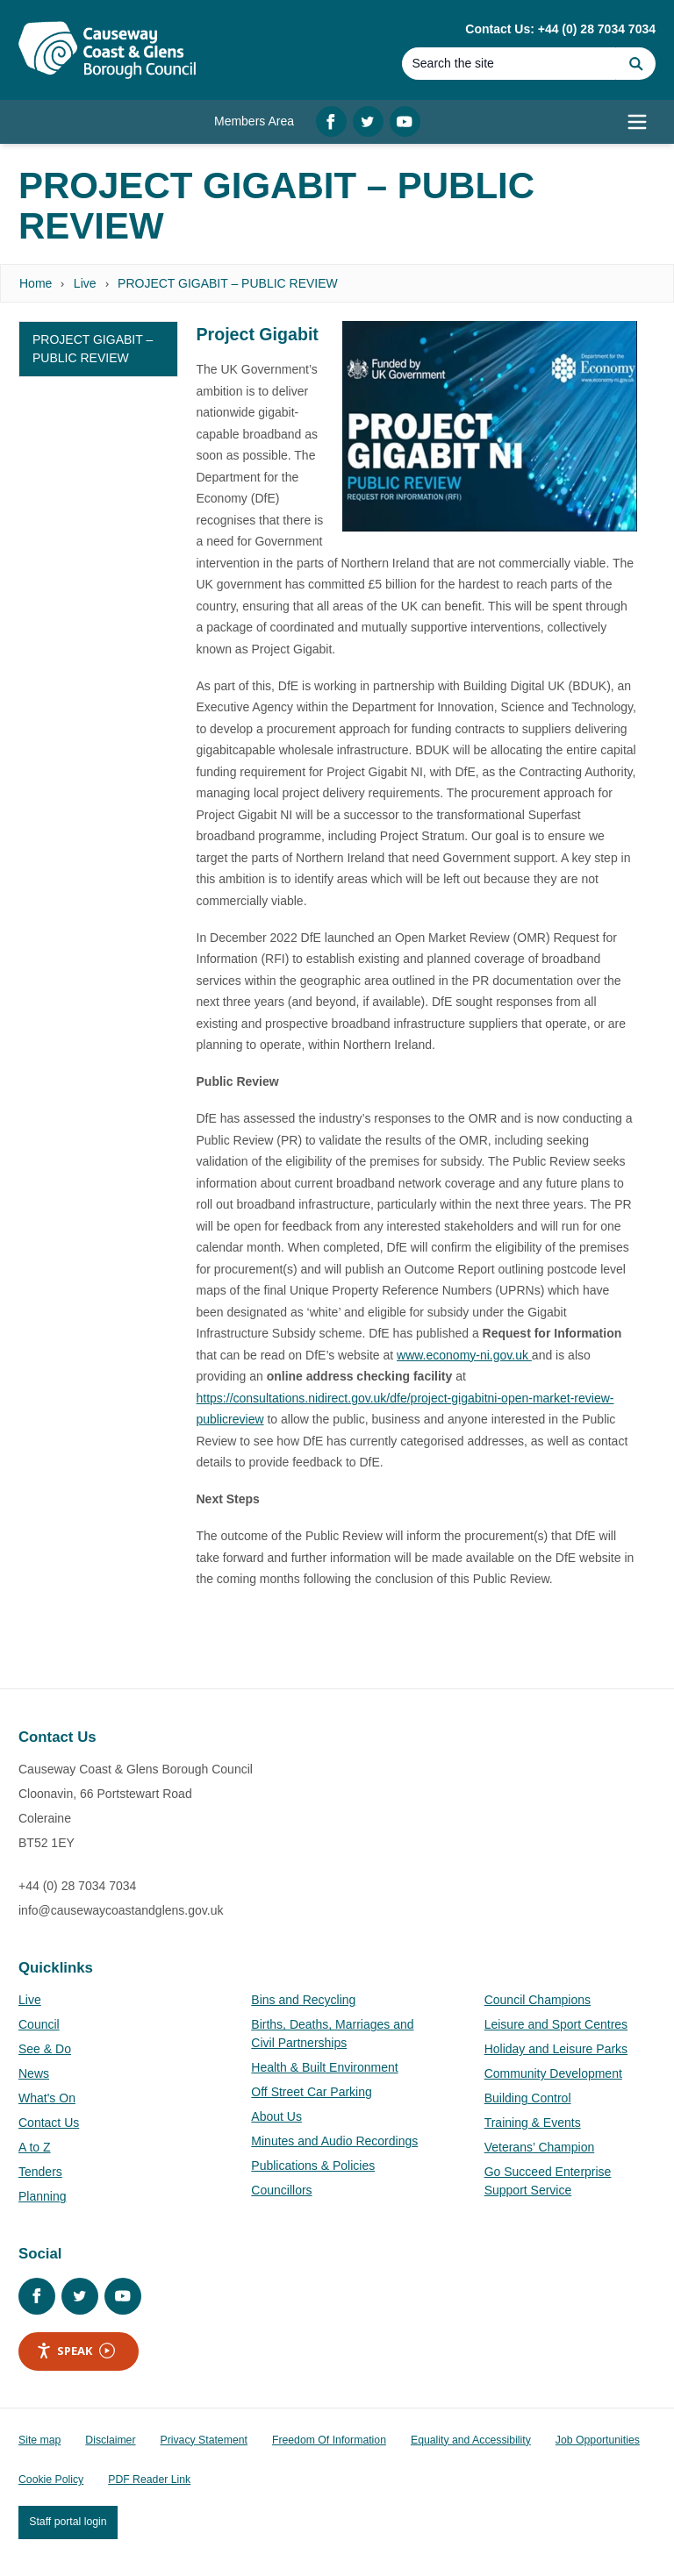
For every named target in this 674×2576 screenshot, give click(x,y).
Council (39, 2024)
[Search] (509, 63)
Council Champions (537, 2000)
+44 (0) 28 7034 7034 (77, 1886)
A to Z (34, 2147)
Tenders (40, 2172)
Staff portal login (67, 2521)
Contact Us (48, 2123)
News (33, 2073)
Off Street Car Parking (311, 2092)
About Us (276, 2116)
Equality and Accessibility (471, 2440)
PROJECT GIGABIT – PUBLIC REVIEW (228, 283)
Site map (39, 2440)
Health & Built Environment (324, 2067)
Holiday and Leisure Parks (555, 2049)
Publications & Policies (313, 2166)
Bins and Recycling (303, 2000)
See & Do (44, 2049)
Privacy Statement (204, 2440)
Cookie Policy (50, 2479)
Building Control (527, 2098)
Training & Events (532, 2123)
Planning (42, 2196)
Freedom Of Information (329, 2440)
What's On (46, 2098)
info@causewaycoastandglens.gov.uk (120, 1910)
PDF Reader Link (149, 2479)
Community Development (553, 2073)
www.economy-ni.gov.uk (464, 1355)
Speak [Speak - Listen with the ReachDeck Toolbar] (75, 2351)
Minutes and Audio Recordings (334, 2141)
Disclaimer (110, 2440)
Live (85, 283)
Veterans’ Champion (539, 2147)
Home (35, 283)
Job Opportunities (598, 2440)
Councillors (281, 2190)
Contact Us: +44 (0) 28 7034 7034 (560, 29)
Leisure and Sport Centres (555, 2024)
